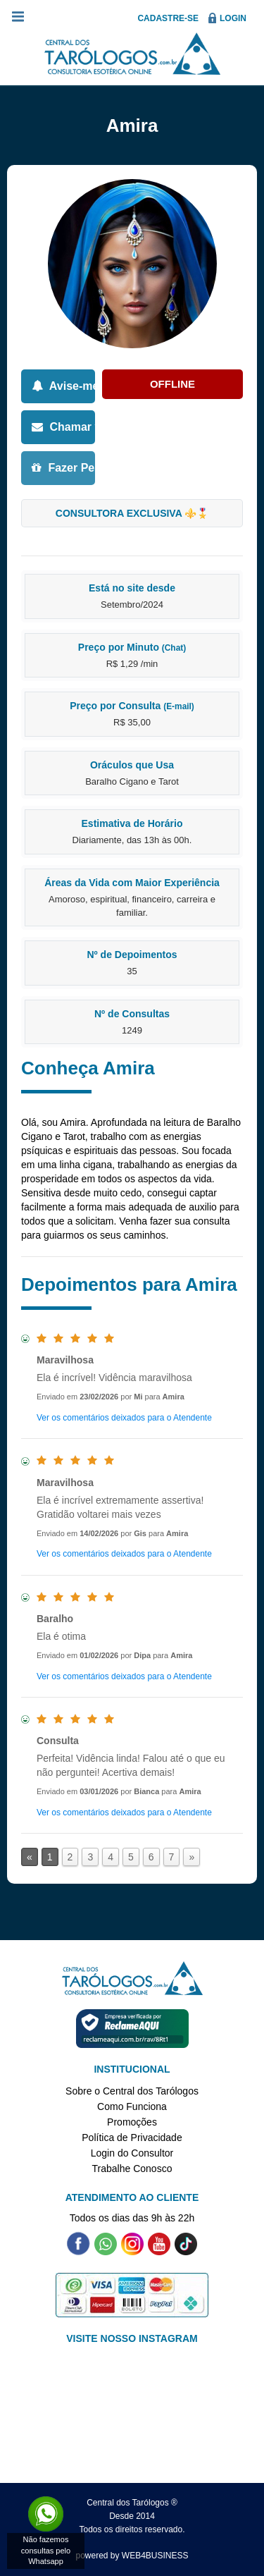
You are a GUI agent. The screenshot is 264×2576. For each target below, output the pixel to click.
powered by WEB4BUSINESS (131, 2555)
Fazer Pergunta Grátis (63, 468)
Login (227, 18)
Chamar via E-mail (63, 427)
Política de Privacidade (132, 2137)
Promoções (132, 2122)
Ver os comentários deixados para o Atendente (124, 1418)
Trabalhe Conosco (132, 2168)
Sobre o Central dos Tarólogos (132, 2091)
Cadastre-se (168, 18)
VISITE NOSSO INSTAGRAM (131, 2338)
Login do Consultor (132, 2153)
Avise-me (63, 386)
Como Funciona (132, 2106)
